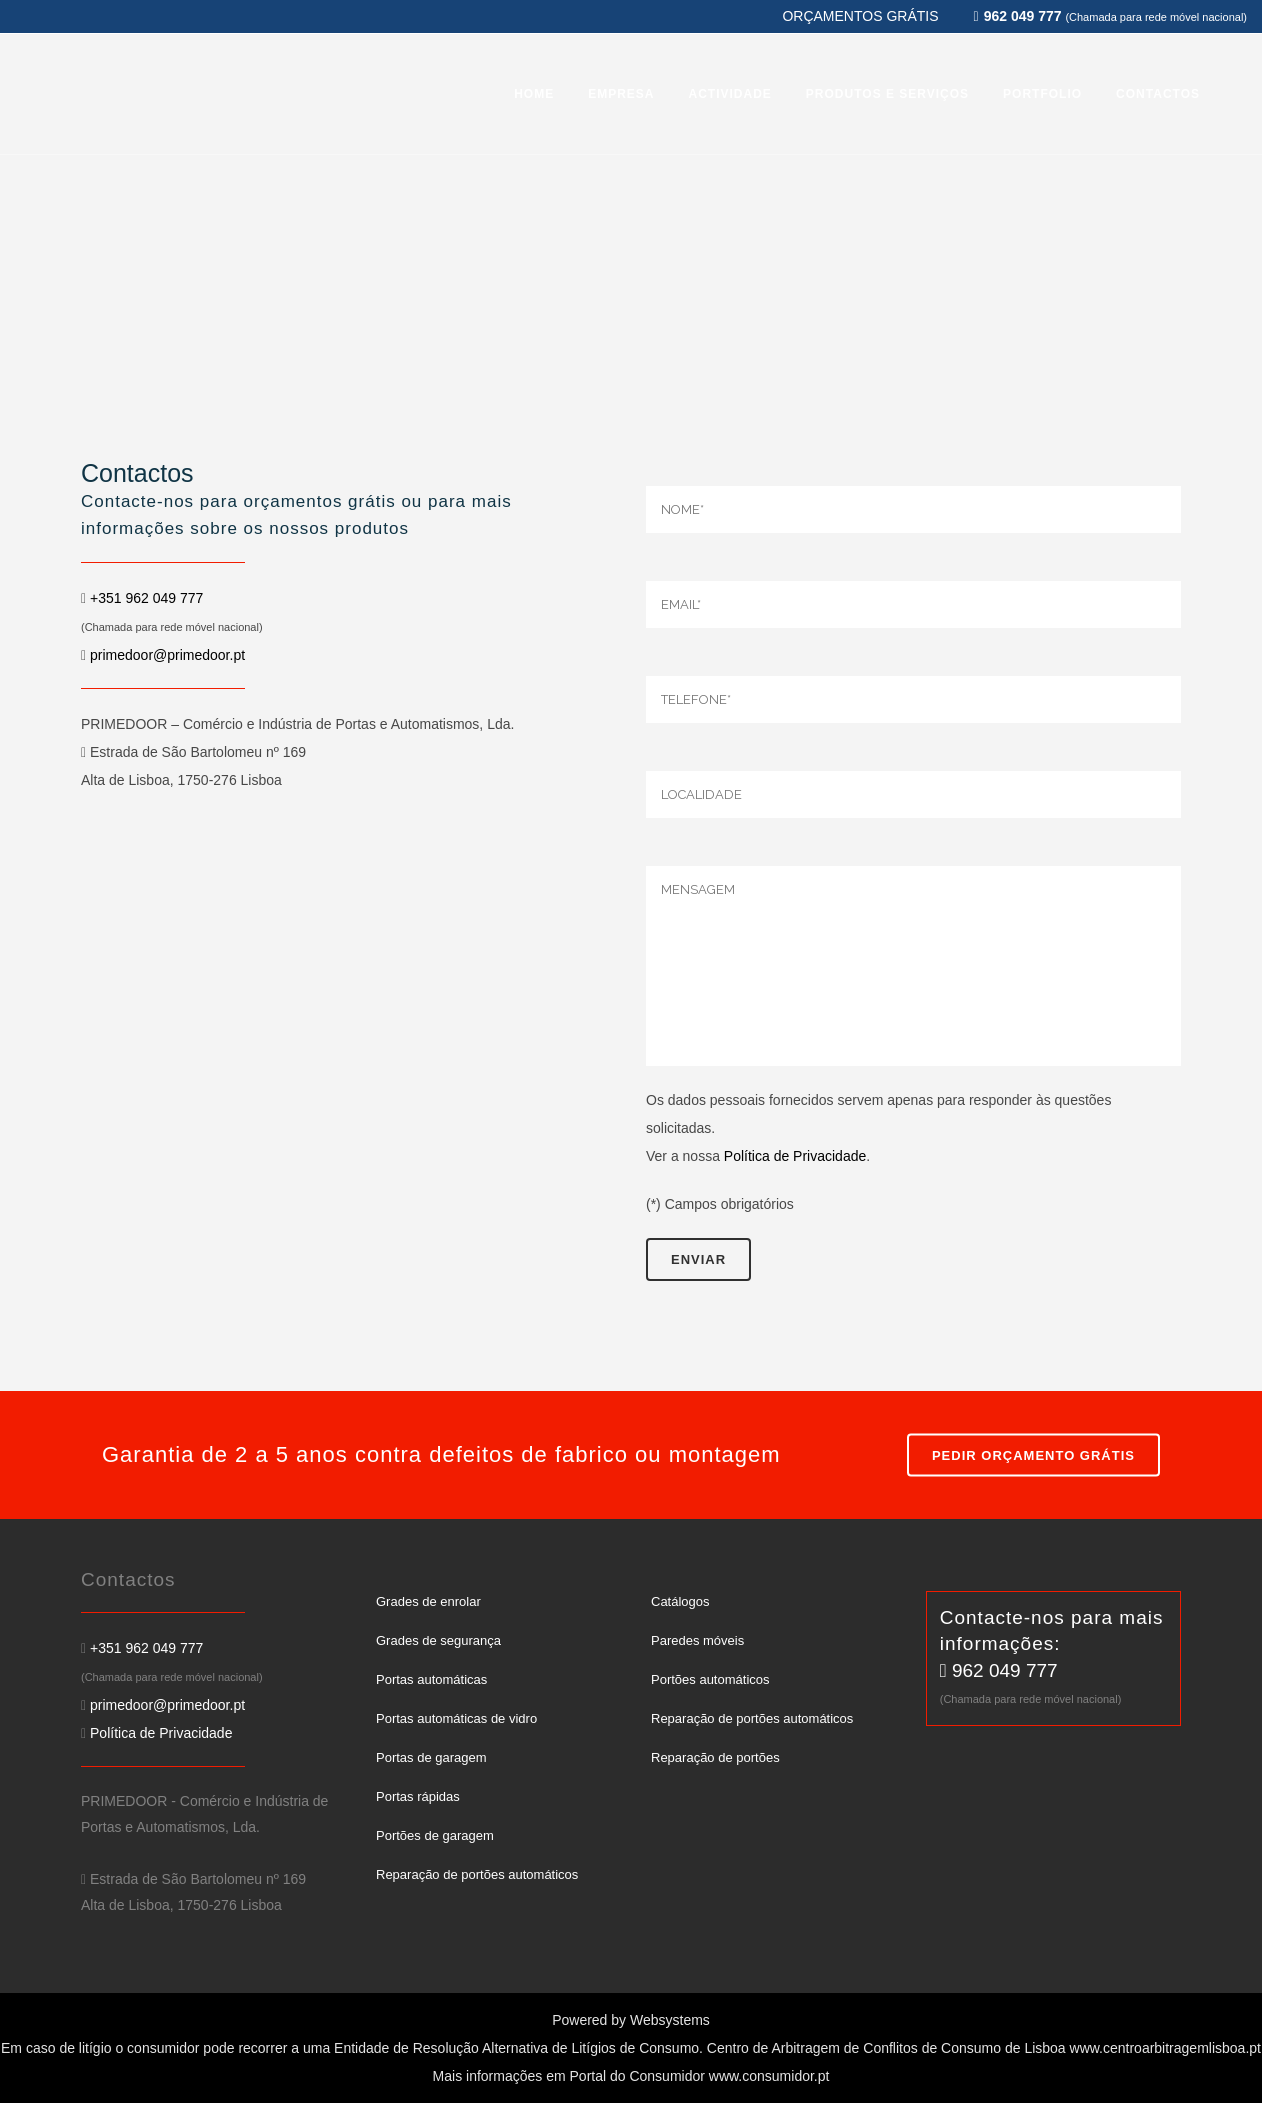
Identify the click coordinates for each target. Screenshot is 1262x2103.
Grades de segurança (438, 1640)
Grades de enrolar (428, 1601)
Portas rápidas (418, 1796)
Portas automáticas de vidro (456, 1718)
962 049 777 (1005, 1670)
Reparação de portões (715, 1757)
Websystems (670, 2020)
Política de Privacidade (795, 1156)
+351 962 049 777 (146, 598)
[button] (40, 2063)
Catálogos (680, 1601)
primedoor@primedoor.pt (167, 655)
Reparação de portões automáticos (477, 1874)
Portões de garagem (435, 1835)
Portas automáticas (431, 1679)
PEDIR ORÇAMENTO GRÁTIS (1033, 1455)
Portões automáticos (710, 1679)
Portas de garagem (431, 1757)
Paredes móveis (697, 1640)
